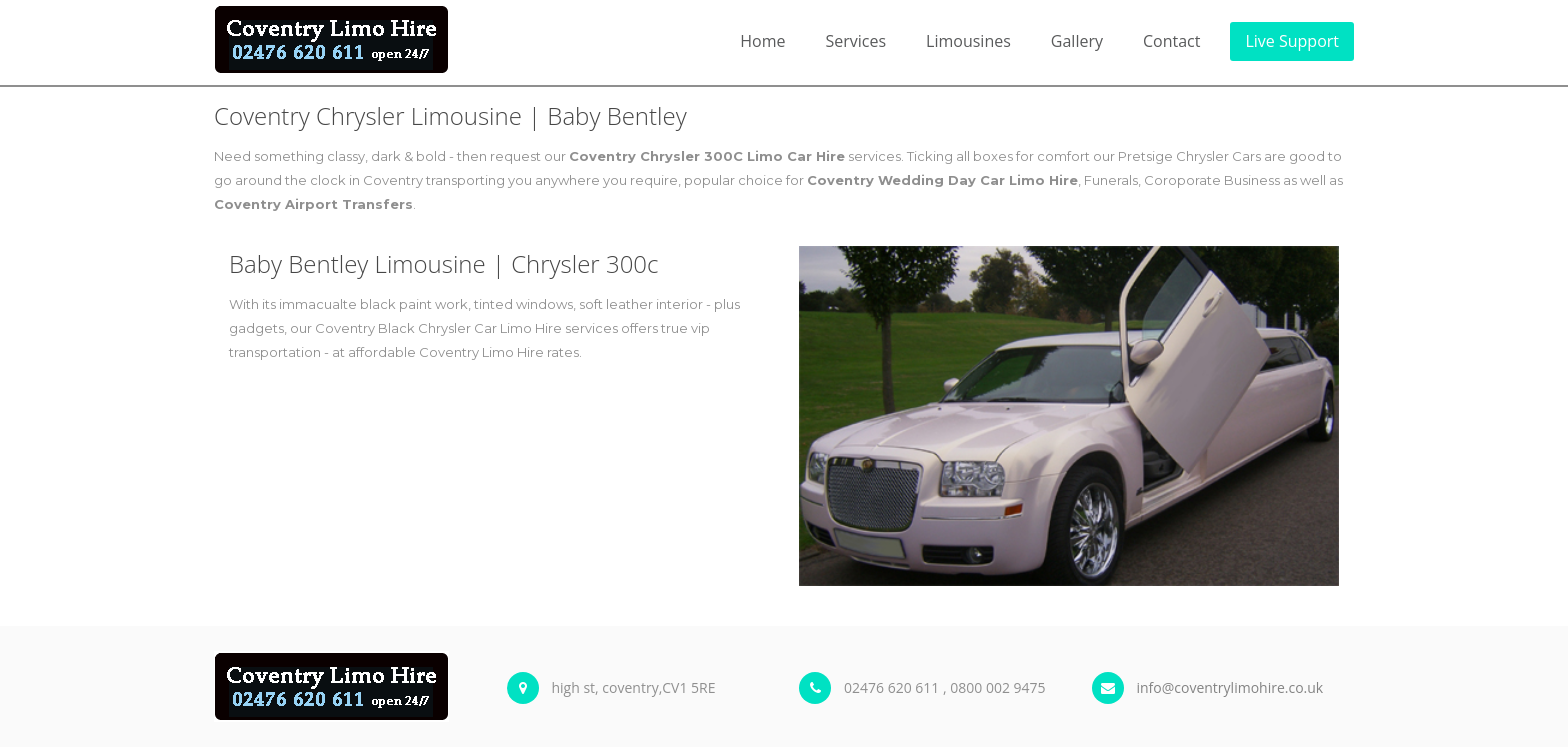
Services (855, 41)
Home (762, 41)
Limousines (968, 41)
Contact (1171, 41)
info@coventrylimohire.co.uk (1230, 687)
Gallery (1077, 41)
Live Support (1292, 41)
